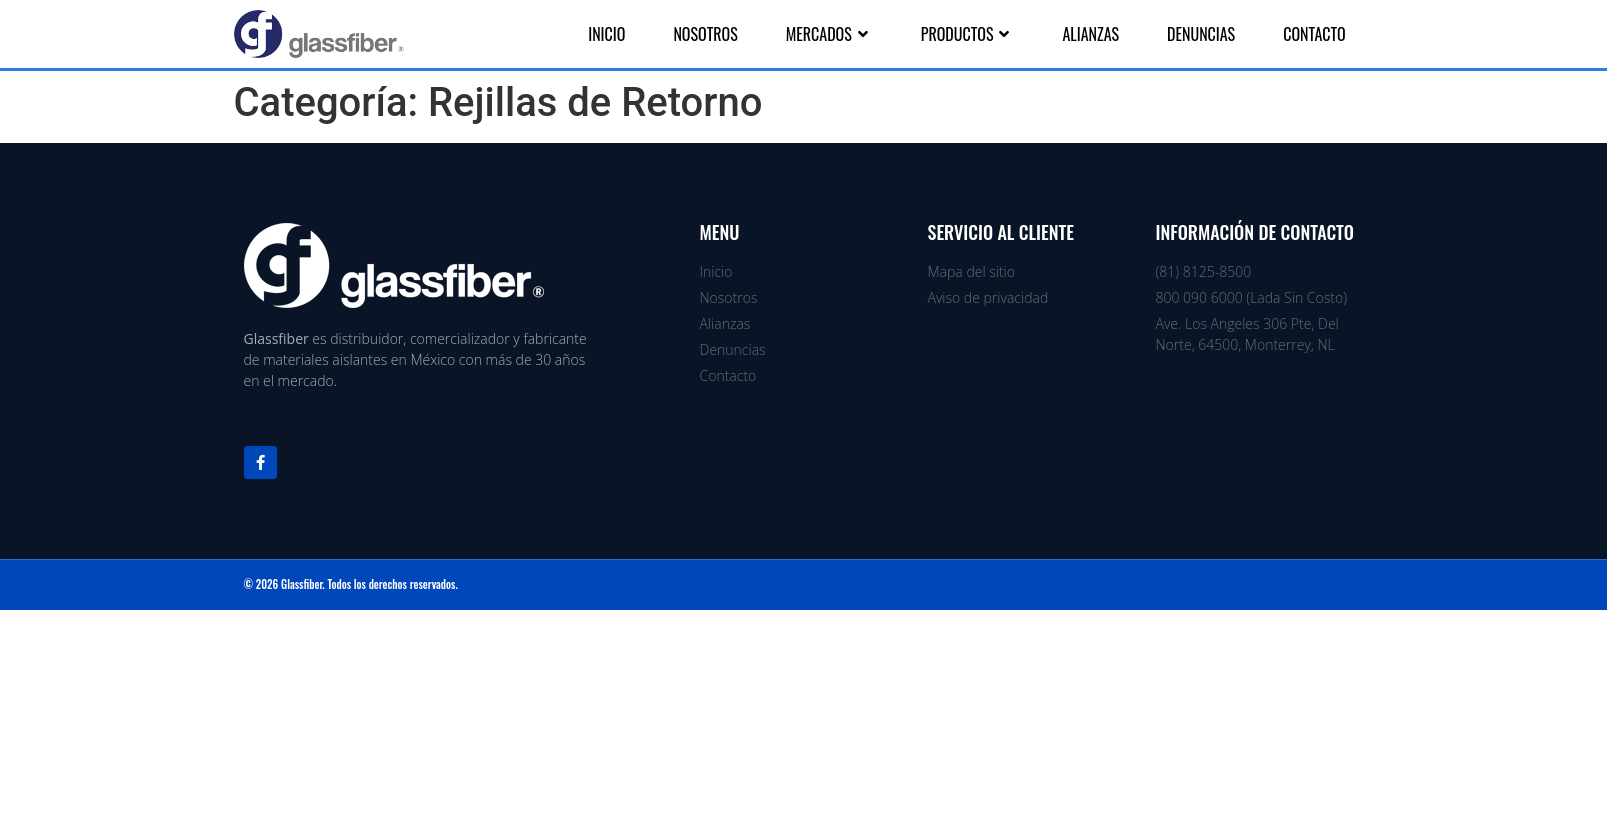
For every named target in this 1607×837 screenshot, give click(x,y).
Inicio (606, 34)
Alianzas (1090, 34)
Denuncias (1201, 34)
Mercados (829, 34)
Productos (968, 34)
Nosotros (705, 34)
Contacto (1314, 34)
